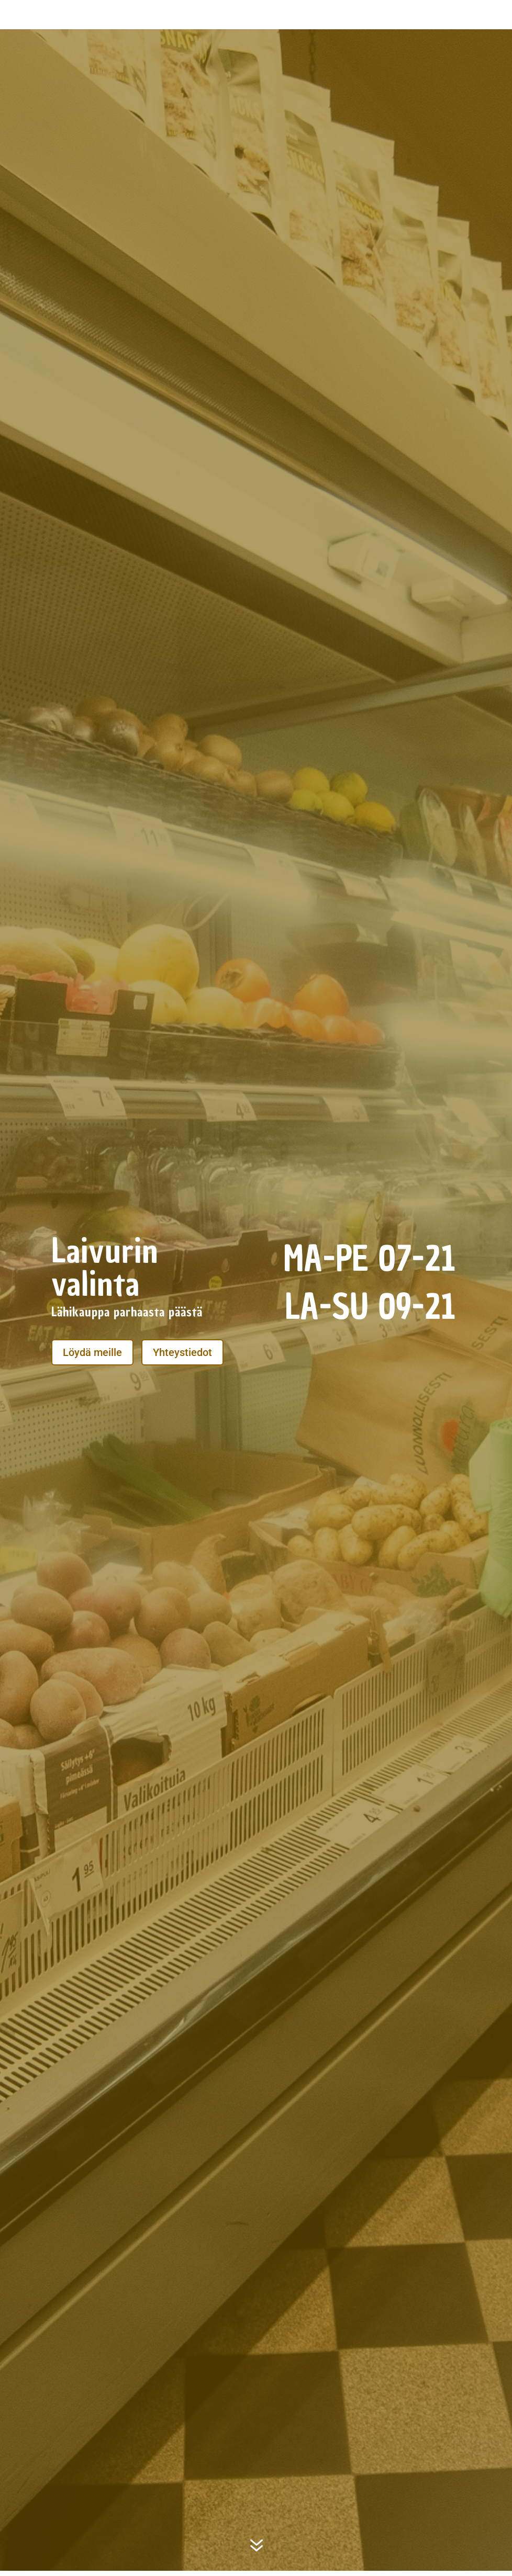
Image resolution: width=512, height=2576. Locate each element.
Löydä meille (92, 1352)
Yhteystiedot (182, 1352)
